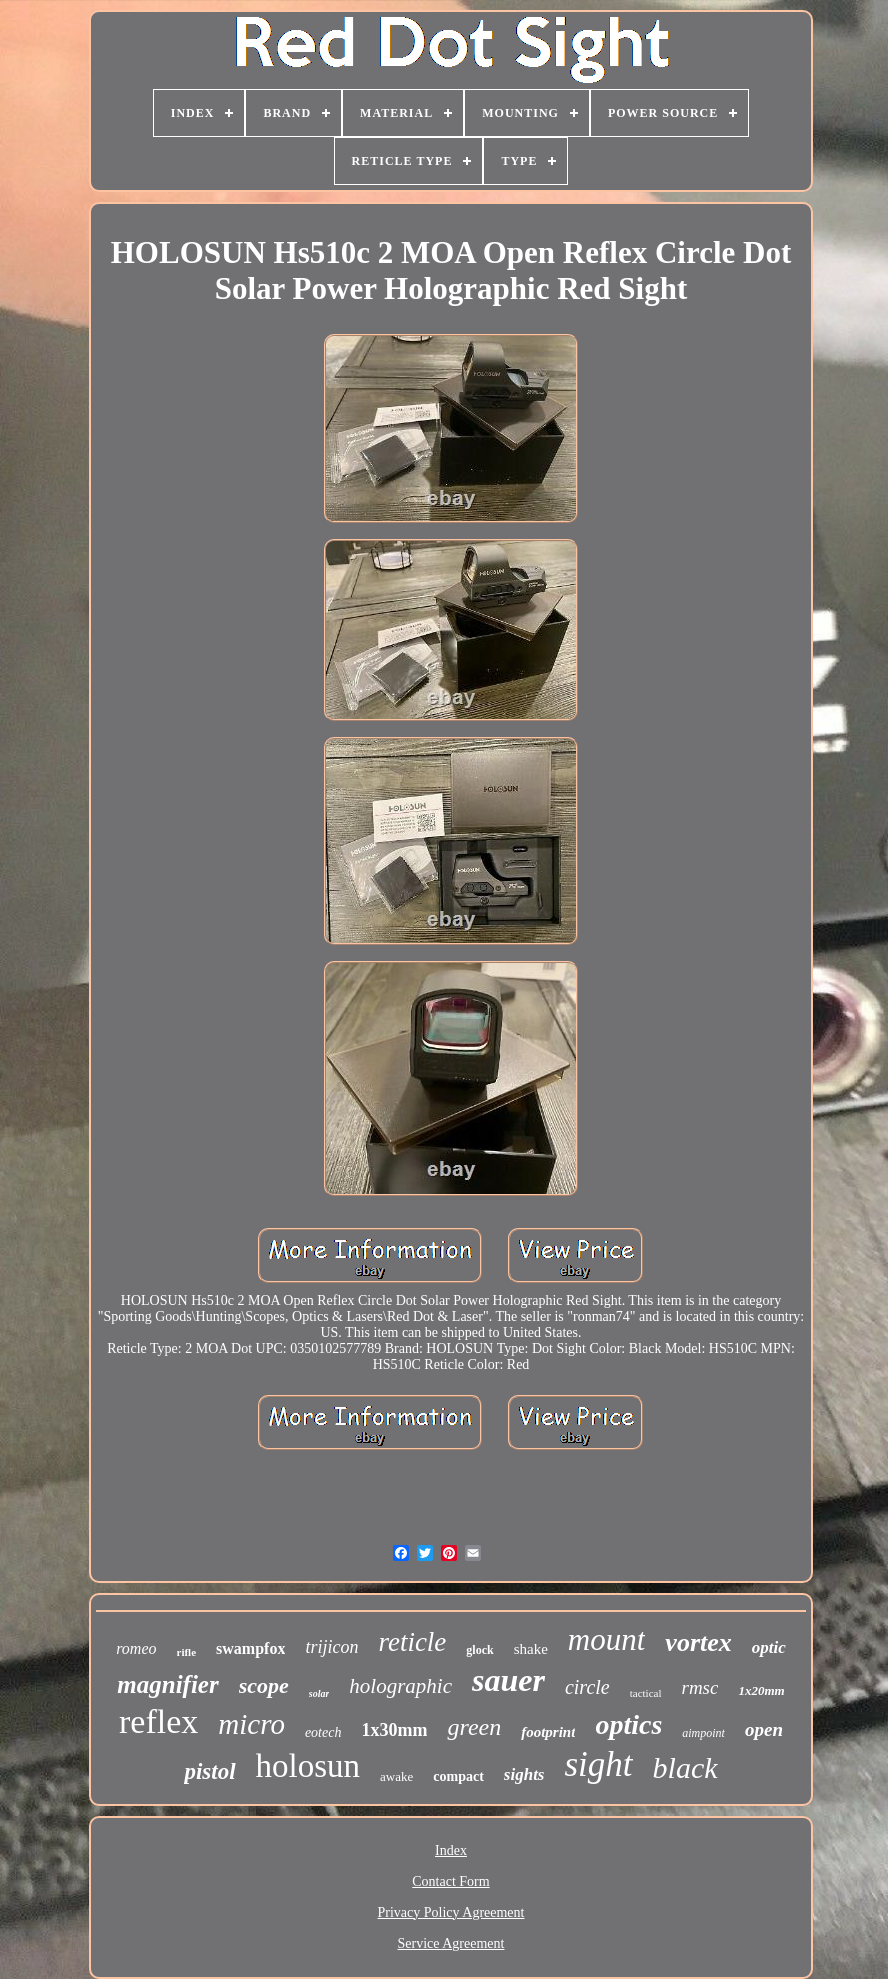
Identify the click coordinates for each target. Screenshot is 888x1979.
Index (451, 1850)
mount (607, 1639)
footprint (548, 1732)
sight (598, 1764)
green (474, 1727)
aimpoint (703, 1733)
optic (769, 1647)
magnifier (167, 1684)
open (764, 1729)
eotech (323, 1732)
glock (479, 1650)
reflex (158, 1721)
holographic (400, 1686)
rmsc (700, 1687)
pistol (209, 1771)
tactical (646, 1693)
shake (531, 1649)
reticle (412, 1642)
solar (319, 1693)
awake (396, 1776)
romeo (136, 1648)
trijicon (331, 1647)
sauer (508, 1680)
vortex (698, 1642)
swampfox (250, 1648)
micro (251, 1724)
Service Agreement (451, 1943)
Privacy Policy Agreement (451, 1912)
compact (458, 1776)
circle (587, 1687)
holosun (308, 1766)
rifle (187, 1652)
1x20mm (761, 1690)
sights (524, 1774)
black (685, 1767)
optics (628, 1724)
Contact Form (450, 1881)
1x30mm (394, 1730)
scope (264, 1685)
